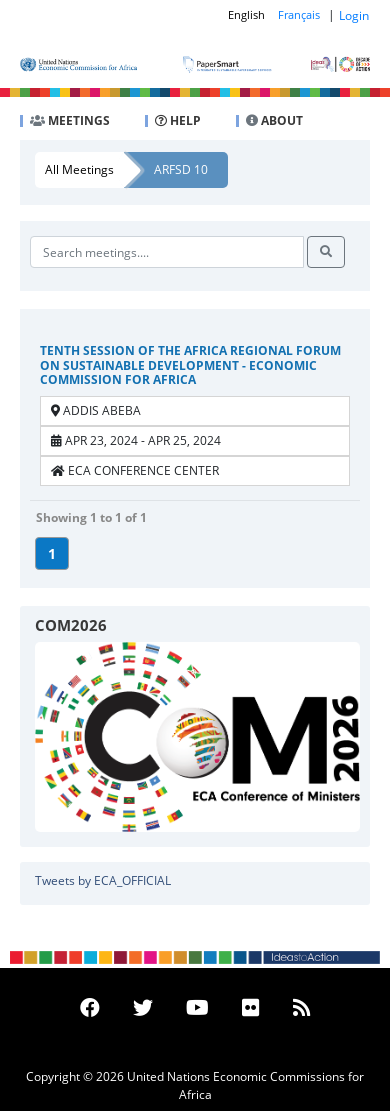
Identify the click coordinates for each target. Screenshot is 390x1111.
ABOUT (274, 120)
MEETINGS (70, 120)
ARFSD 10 (181, 169)
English (246, 14)
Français (299, 14)
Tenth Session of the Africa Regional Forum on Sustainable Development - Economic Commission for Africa (190, 365)
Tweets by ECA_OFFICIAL (103, 880)
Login (354, 15)
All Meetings (79, 169)
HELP (178, 120)
